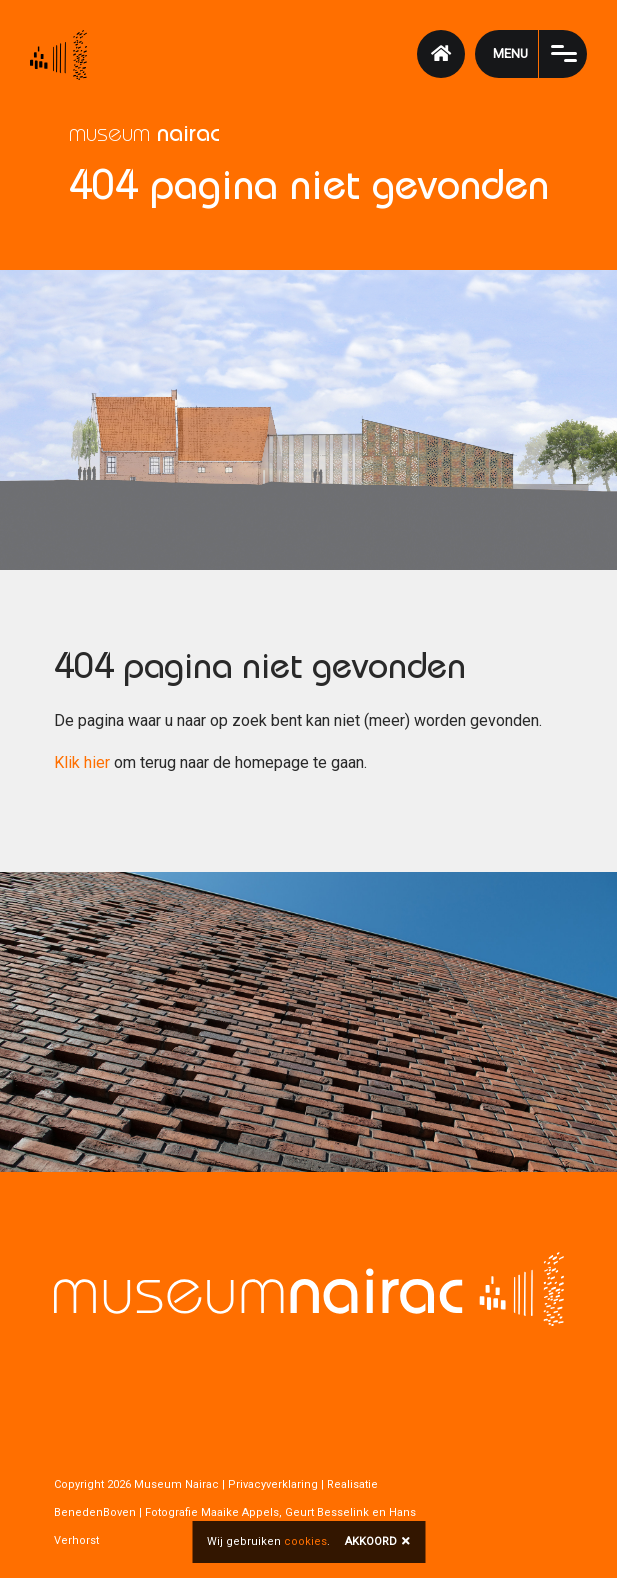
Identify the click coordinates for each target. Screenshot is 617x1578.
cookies (305, 1541)
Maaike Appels (240, 1512)
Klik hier (82, 762)
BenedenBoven (95, 1512)
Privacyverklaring (273, 1484)
